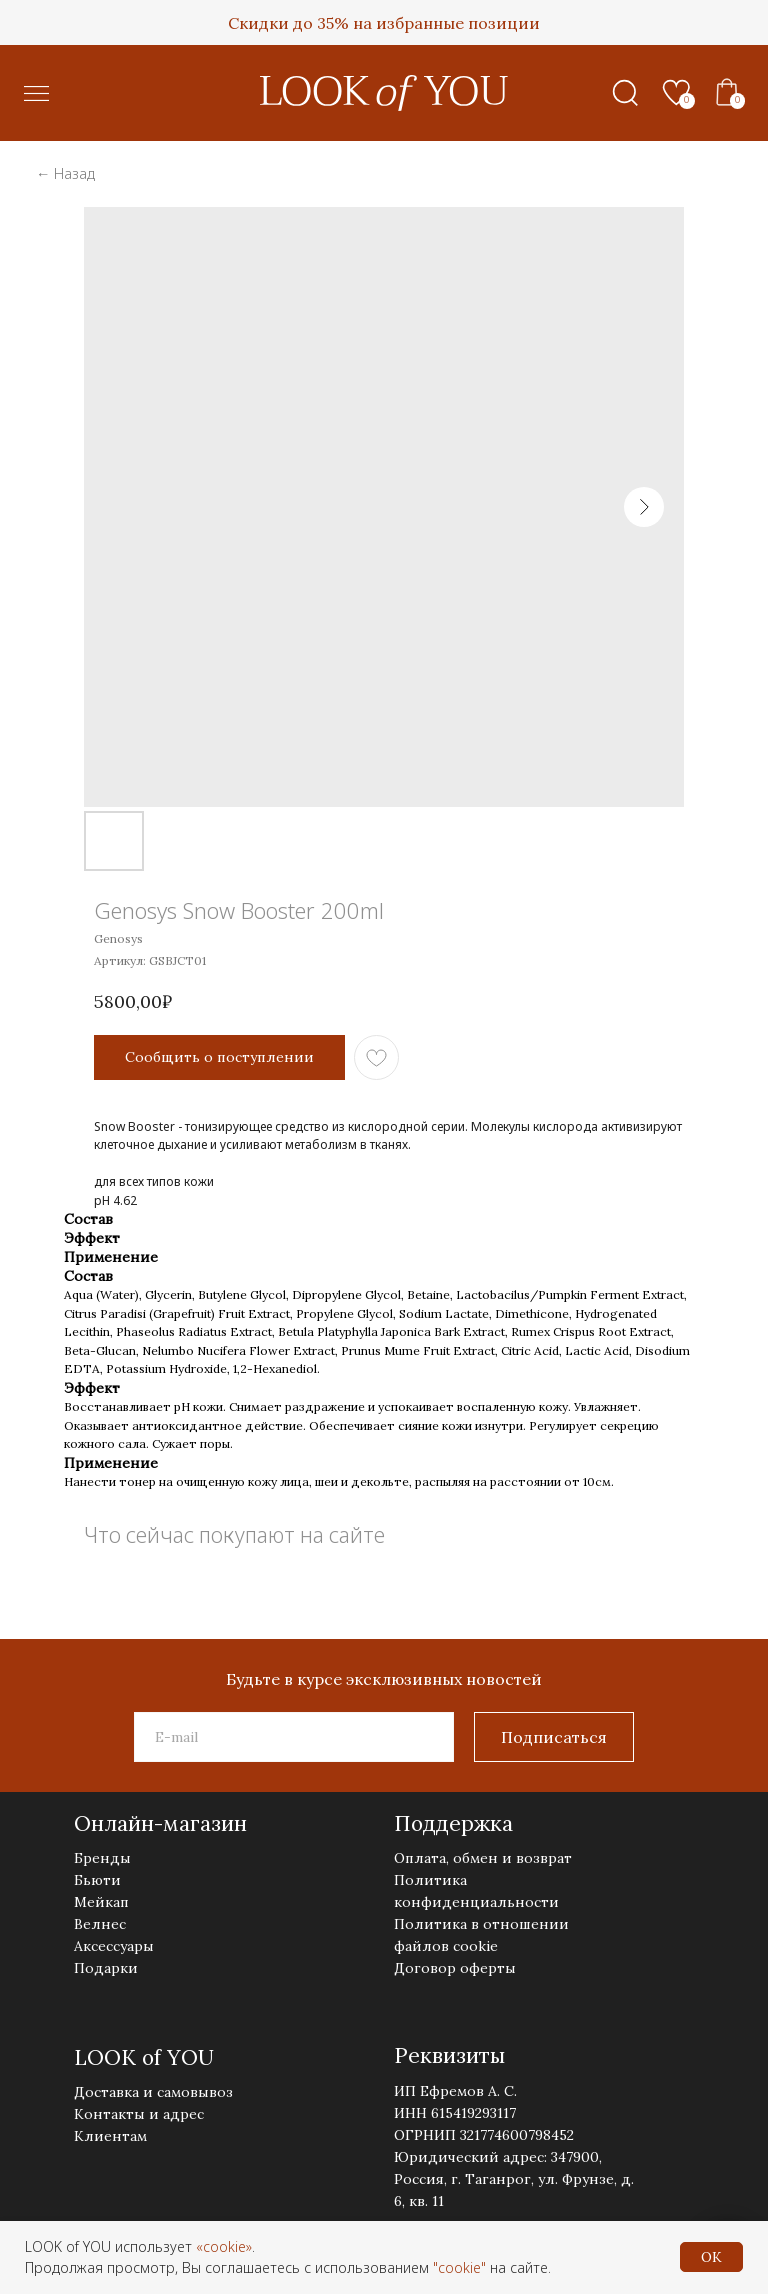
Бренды (102, 1858)
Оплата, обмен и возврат (483, 1858)
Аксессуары (114, 1946)
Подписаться (554, 1737)
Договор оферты (455, 1968)
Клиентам (110, 2136)
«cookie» (224, 2246)
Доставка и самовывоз (153, 2092)
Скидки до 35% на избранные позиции (384, 23)
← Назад (65, 173)
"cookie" (459, 2267)
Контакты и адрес (139, 2114)
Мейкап (101, 1902)
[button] (36, 94)
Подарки (106, 1968)
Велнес (100, 1924)
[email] (294, 1737)
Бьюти (97, 1880)
